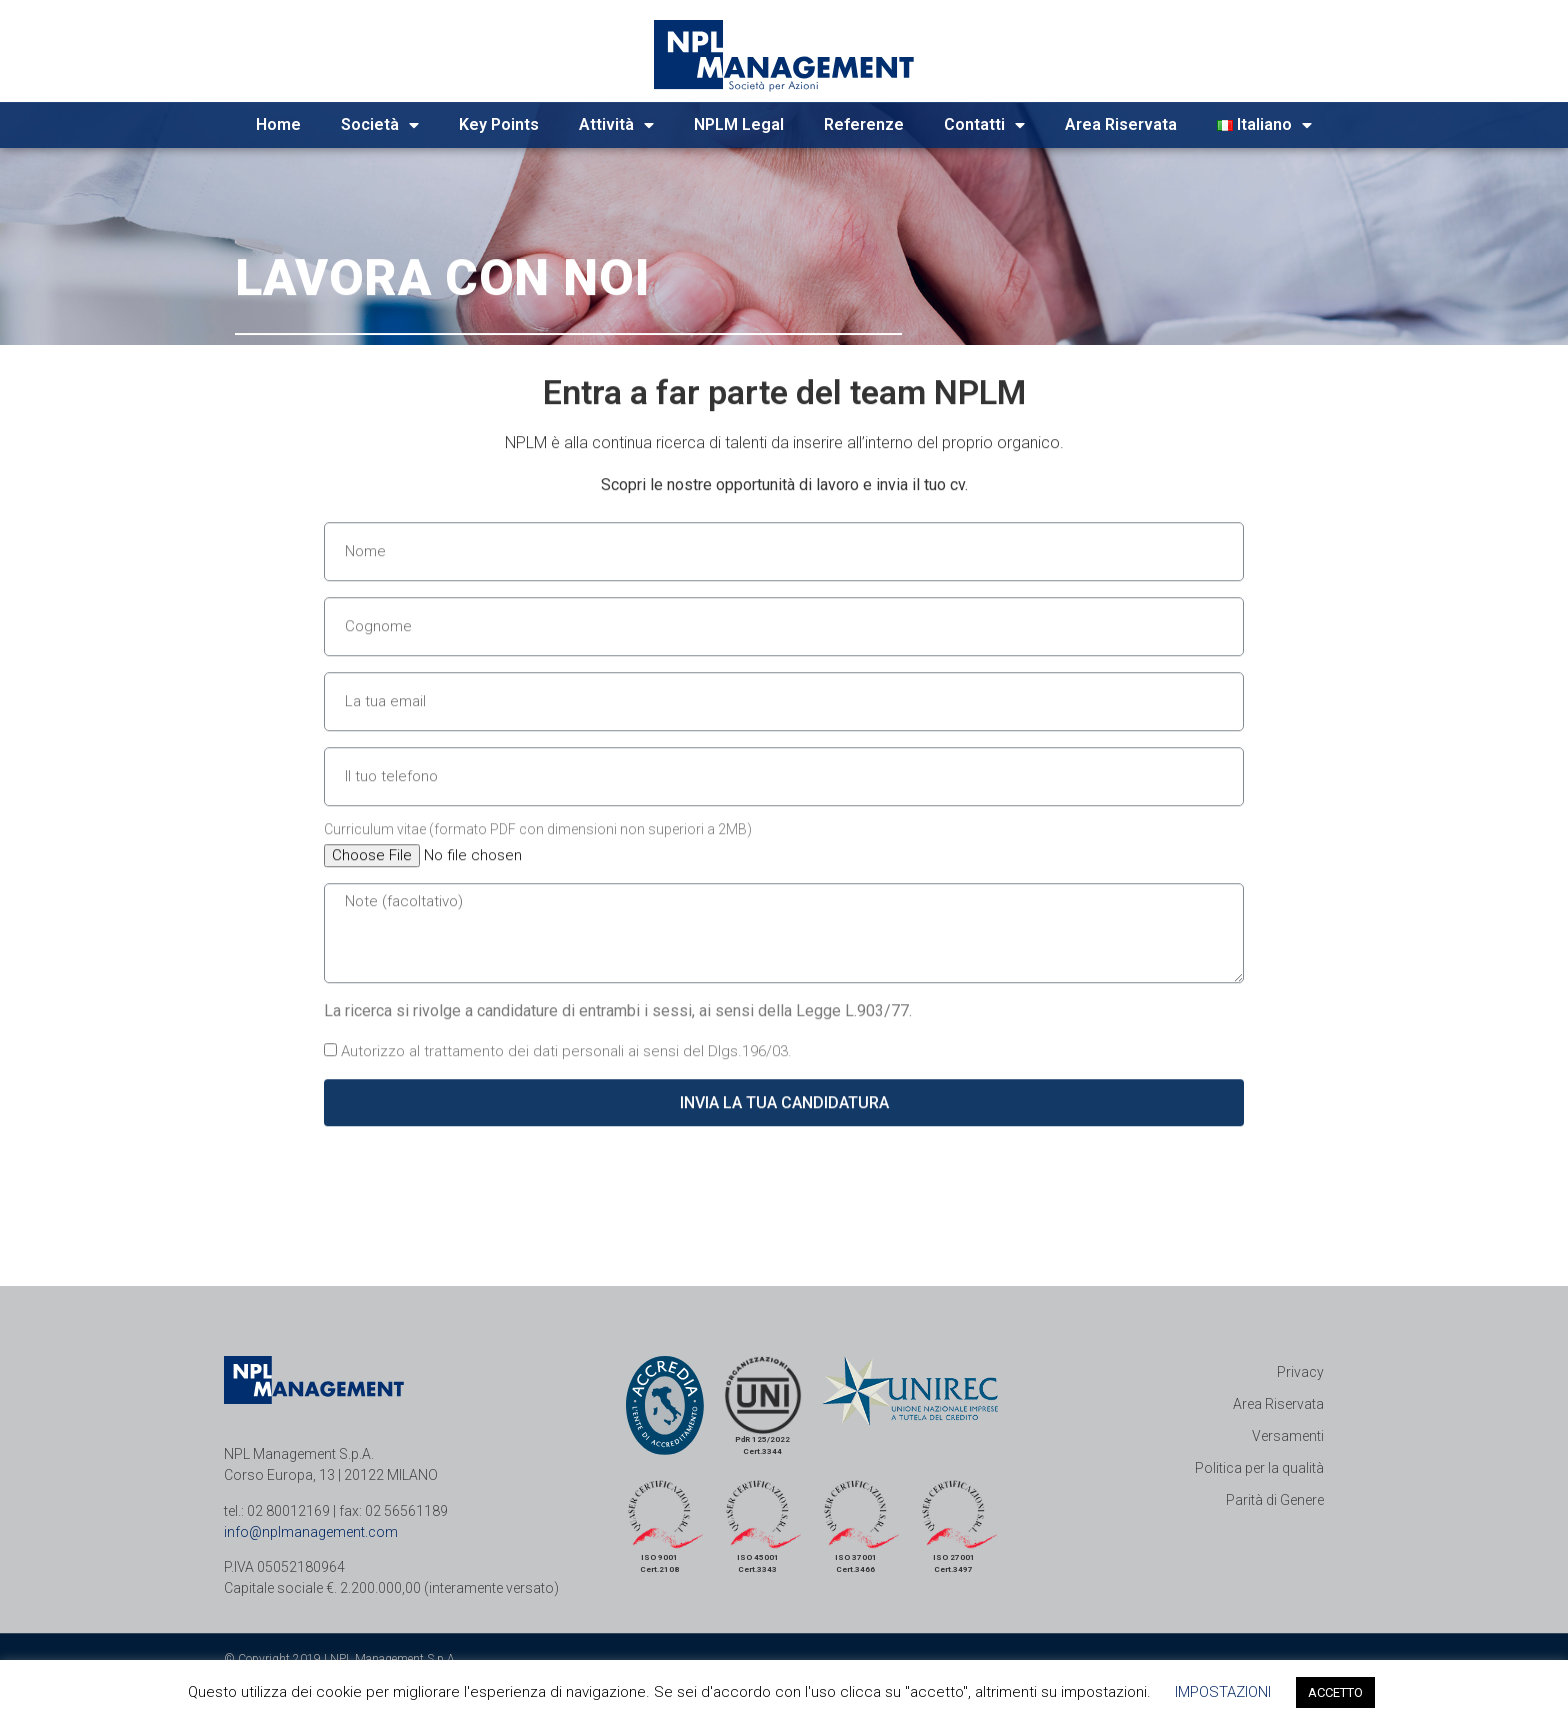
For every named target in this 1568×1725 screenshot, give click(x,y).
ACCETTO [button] (1335, 1692)
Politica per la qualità (1259, 1468)
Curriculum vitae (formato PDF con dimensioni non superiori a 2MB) (538, 1027)
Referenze (864, 124)
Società (380, 125)
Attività (616, 125)
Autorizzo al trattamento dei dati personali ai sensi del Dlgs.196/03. (566, 1250)
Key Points (499, 124)
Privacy (1300, 1372)
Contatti (984, 125)
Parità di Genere (1275, 1500)
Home (278, 124)
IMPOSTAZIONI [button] (1223, 1692)
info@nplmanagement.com (311, 1532)
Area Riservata (1121, 124)
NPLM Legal (739, 124)
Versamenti (1288, 1436)
